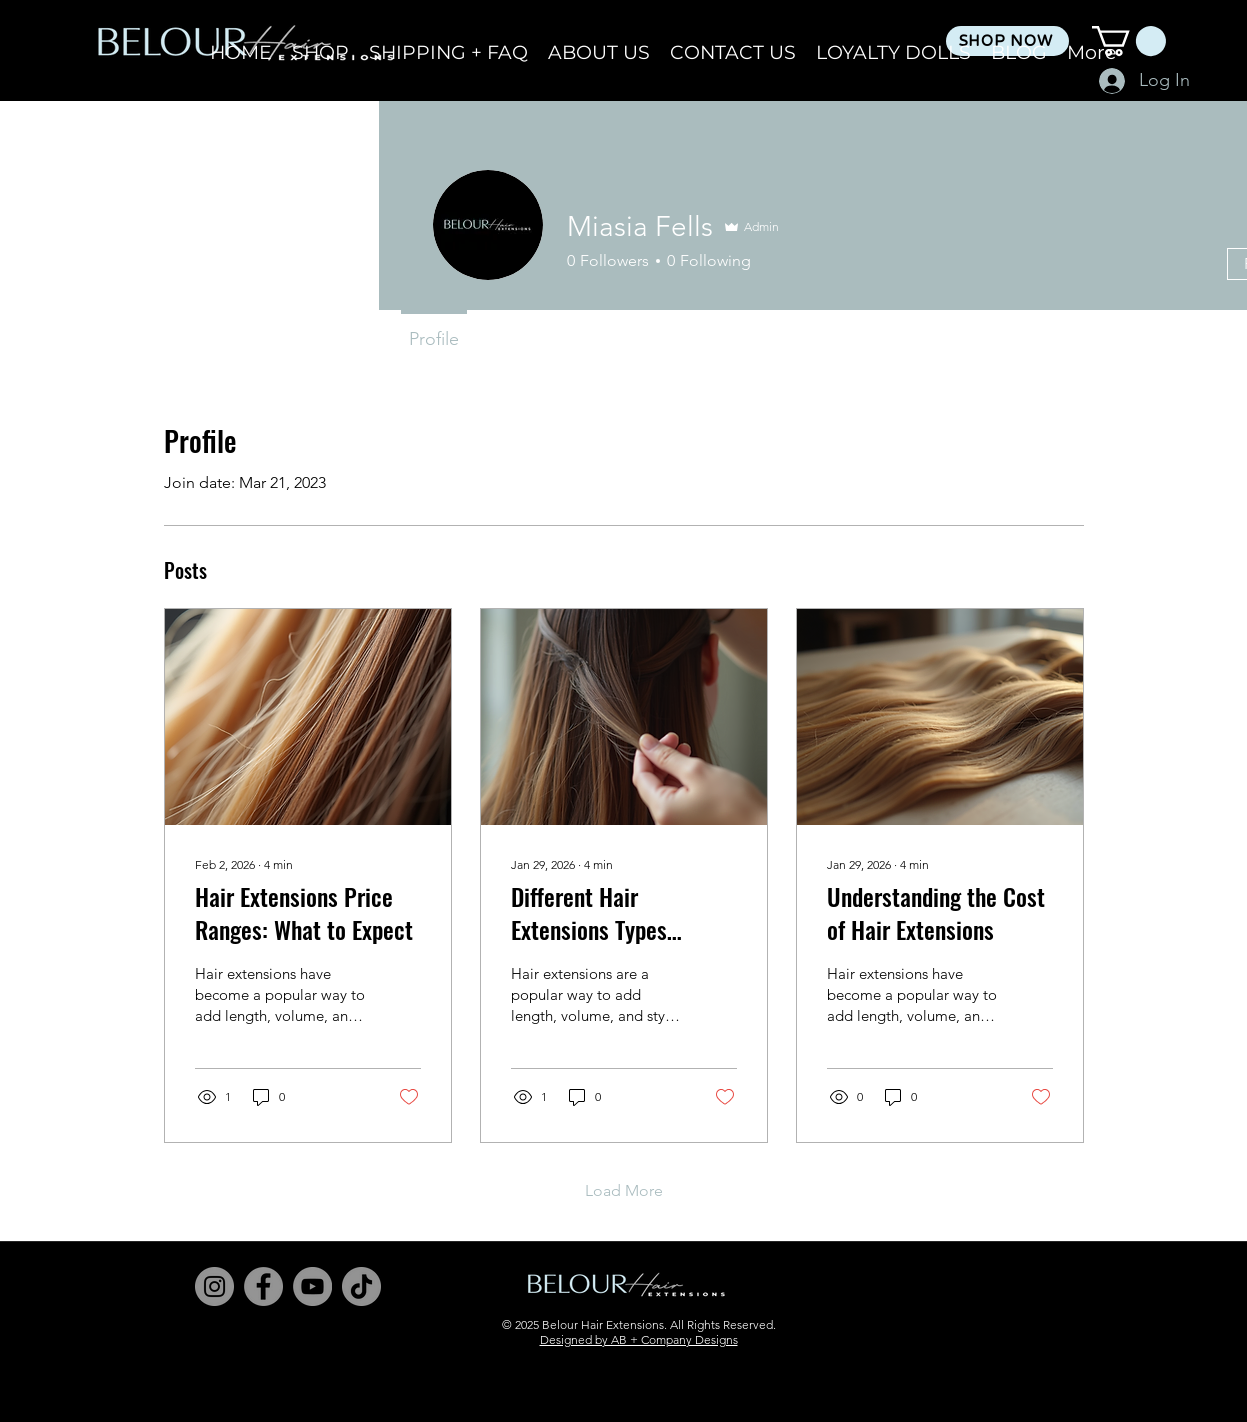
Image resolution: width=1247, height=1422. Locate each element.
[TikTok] (361, 1286)
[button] (1129, 41)
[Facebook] (263, 1286)
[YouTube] (312, 1286)
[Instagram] (214, 1286)
